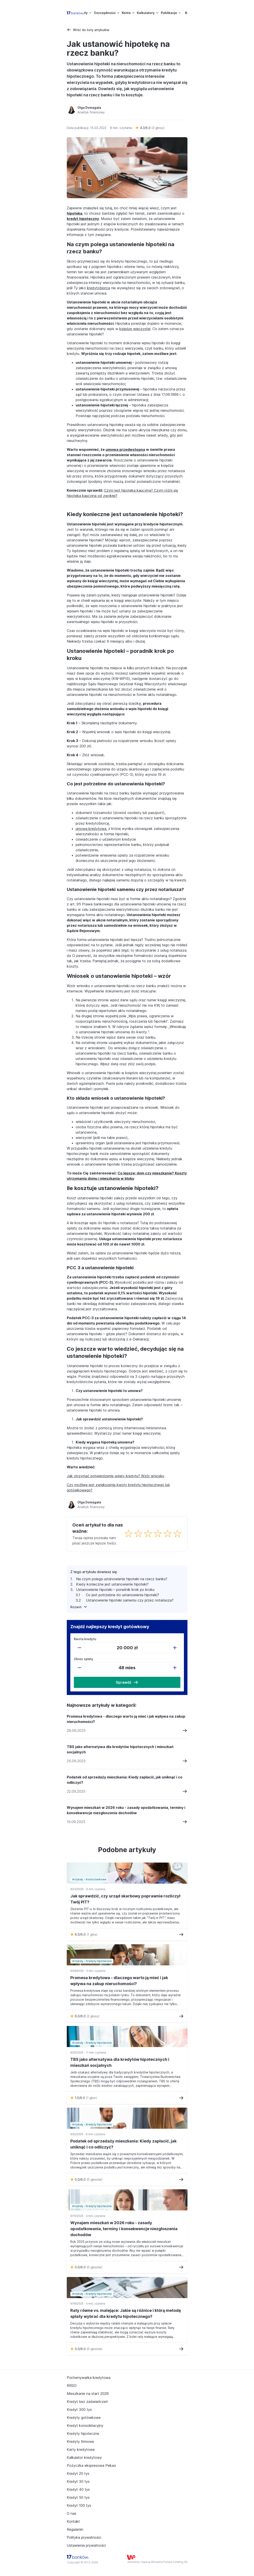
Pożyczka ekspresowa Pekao (91, 2465)
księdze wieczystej (134, 329)
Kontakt (73, 2521)
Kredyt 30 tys (78, 2481)
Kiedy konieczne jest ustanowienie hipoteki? (112, 1584)
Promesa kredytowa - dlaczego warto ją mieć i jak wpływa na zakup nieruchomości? (126, 1719)
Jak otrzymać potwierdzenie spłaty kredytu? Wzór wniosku (115, 1476)
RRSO (72, 2385)
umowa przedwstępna (125, 449)
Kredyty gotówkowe (84, 2417)
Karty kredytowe (81, 2449)
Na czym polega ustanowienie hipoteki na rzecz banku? (121, 1579)
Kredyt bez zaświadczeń (87, 2401)
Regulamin (75, 2529)
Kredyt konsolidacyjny (85, 2425)
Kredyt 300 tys (79, 2409)
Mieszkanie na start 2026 (88, 2393)
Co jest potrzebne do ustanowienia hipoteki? (122, 1595)
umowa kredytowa (91, 828)
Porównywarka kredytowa (88, 2377)
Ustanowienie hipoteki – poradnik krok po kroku (115, 1589)
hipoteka (74, 213)
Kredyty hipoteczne (83, 2433)
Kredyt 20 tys (78, 2473)
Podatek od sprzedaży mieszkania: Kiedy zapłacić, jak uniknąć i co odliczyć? (124, 1780)
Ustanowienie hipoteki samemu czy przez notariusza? (129, 1600)
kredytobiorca (98, 288)
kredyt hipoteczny (83, 218)
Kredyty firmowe (80, 2441)
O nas (71, 2513)
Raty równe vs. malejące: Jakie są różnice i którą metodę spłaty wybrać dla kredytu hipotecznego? (125, 2313)
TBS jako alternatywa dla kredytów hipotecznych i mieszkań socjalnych (120, 1749)
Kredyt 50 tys (78, 2497)
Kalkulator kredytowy (84, 2457)
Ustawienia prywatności (86, 2545)
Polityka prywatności (84, 2537)
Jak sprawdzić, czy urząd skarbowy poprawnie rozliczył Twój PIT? (125, 1899)
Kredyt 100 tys (79, 2505)
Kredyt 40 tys (78, 2489)
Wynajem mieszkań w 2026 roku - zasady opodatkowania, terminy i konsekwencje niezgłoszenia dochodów (126, 1810)
